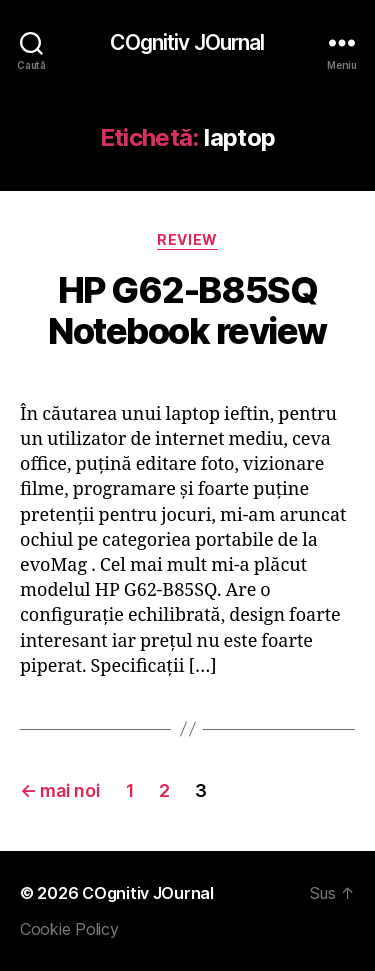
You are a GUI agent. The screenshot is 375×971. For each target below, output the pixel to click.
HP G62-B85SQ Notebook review (187, 310)
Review (187, 239)
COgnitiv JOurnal (187, 42)
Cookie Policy (69, 929)
